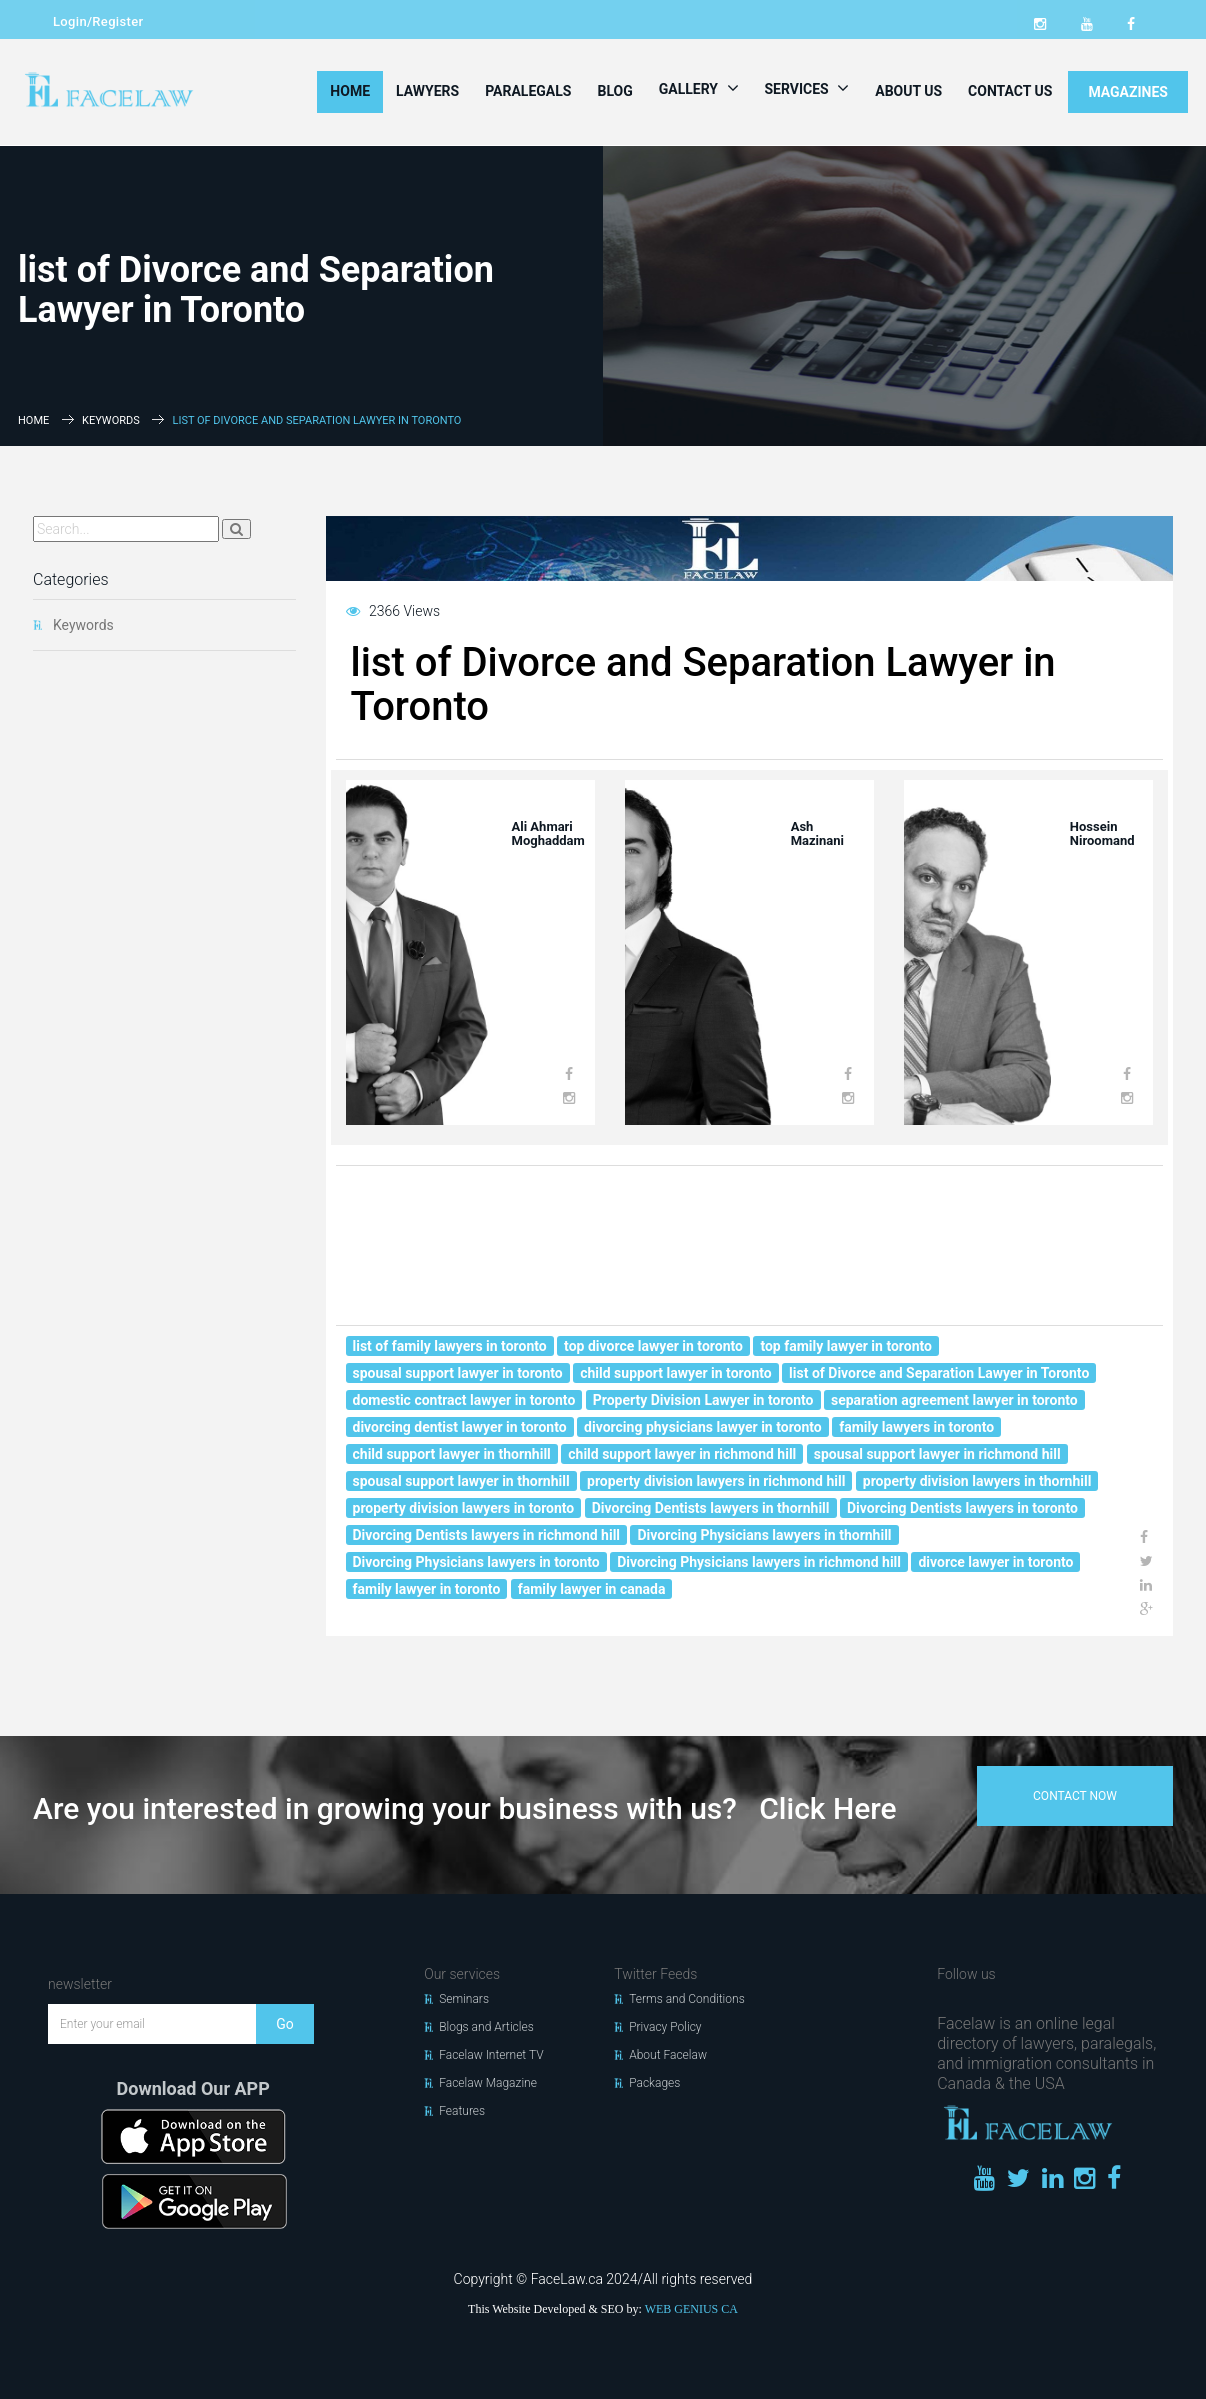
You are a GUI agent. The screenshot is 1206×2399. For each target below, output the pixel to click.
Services (807, 88)
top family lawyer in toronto (846, 1346)
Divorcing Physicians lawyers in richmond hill (759, 1562)
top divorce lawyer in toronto (653, 1346)
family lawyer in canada (592, 1589)
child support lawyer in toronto (676, 1373)
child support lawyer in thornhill (452, 1454)
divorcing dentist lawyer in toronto (460, 1427)
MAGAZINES (1128, 92)
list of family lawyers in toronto (450, 1346)
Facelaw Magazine (488, 2083)
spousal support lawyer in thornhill (461, 1481)
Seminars (464, 1999)
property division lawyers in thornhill (977, 1481)
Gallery (699, 88)
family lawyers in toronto (916, 1427)
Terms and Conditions (687, 1999)
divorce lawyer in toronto (995, 1562)
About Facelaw (668, 2055)
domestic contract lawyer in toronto (464, 1400)
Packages (654, 2083)
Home (350, 91)
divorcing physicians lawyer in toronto (703, 1427)
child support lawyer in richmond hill (682, 1454)
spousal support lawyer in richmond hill (937, 1454)
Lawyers (427, 91)
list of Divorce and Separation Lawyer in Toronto (939, 1373)
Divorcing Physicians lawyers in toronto (476, 1562)
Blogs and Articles (486, 2027)
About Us (908, 91)
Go (285, 2024)
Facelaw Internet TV (491, 2055)
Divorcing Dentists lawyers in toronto (962, 1508)
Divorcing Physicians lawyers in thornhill (764, 1535)
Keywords (111, 420)
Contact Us (1010, 91)
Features (462, 2111)
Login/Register (98, 21)
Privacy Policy (665, 2027)
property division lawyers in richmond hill (716, 1481)
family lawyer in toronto (427, 1589)
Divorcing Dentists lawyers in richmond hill (487, 1535)
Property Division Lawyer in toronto (703, 1400)
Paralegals (528, 91)
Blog (614, 91)
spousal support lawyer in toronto (458, 1373)
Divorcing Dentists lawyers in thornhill (711, 1508)
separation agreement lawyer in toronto (954, 1400)
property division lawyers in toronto (464, 1508)
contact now (1075, 1796)
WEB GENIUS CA (691, 2309)
